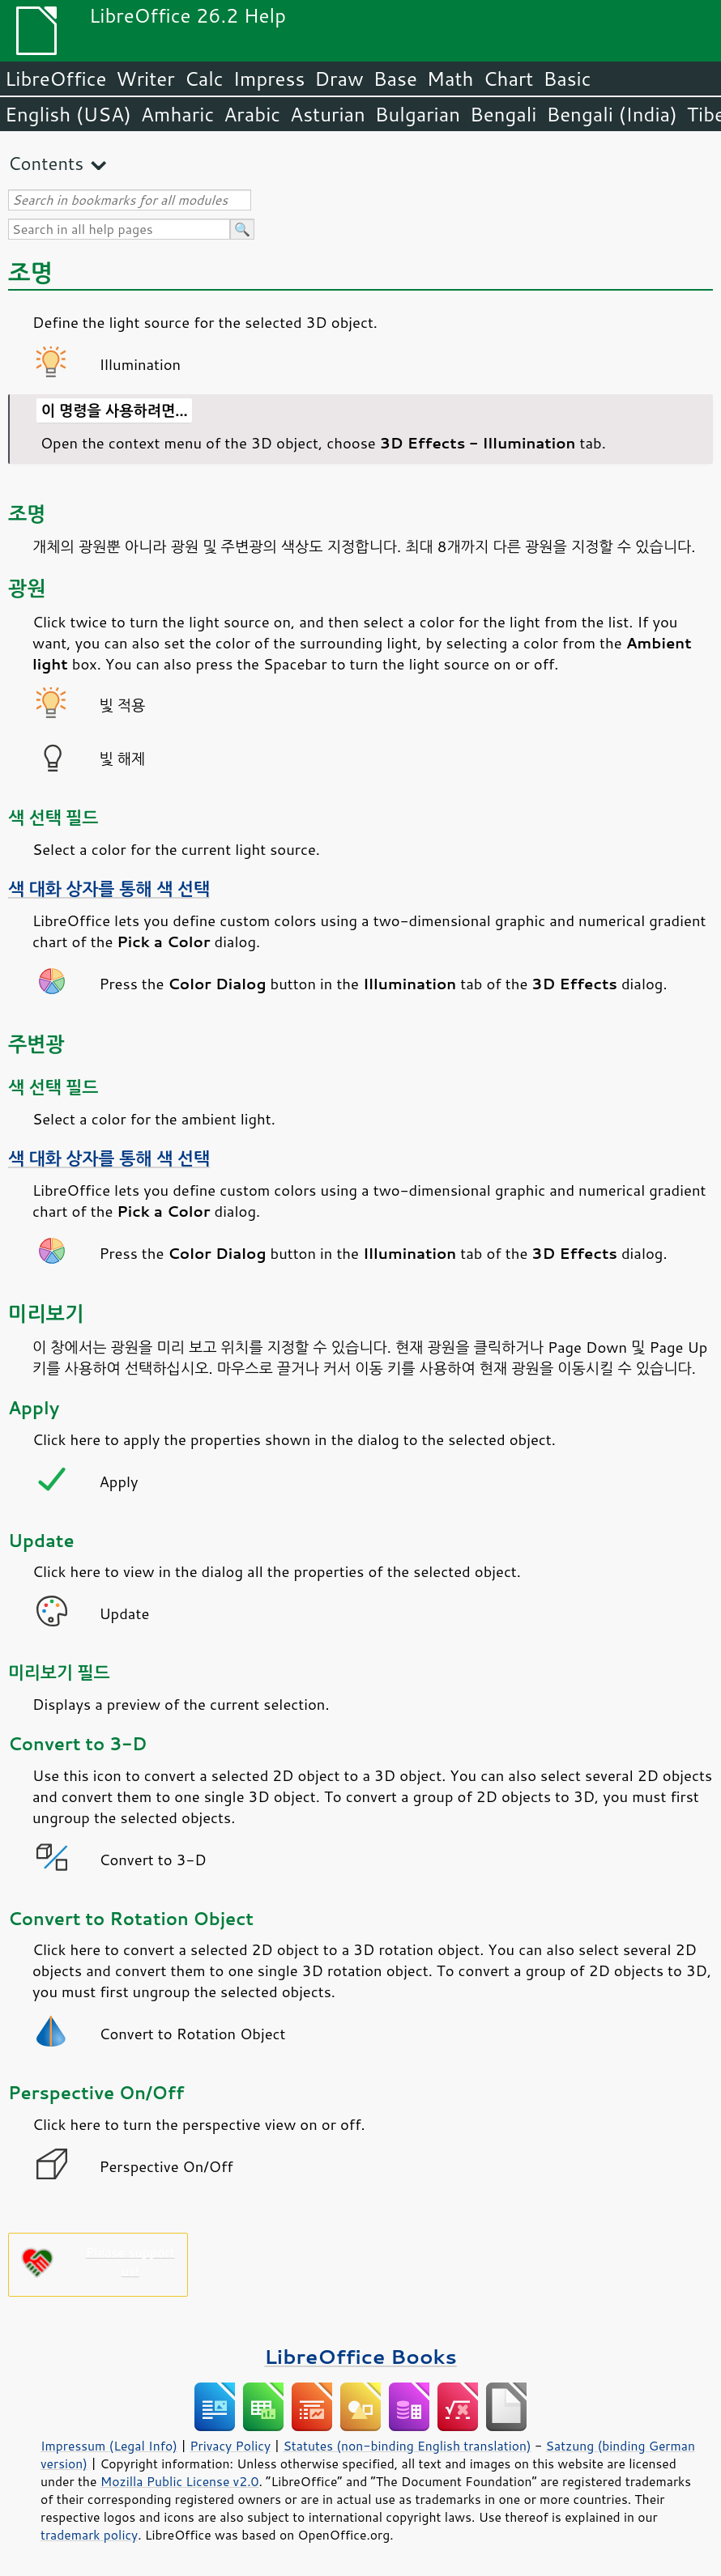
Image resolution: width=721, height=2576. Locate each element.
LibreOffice (55, 78)
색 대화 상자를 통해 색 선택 (109, 889)
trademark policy (89, 2535)
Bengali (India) (612, 114)
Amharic (177, 114)
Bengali (503, 114)
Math (450, 78)
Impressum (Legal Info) (109, 2446)
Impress (269, 78)
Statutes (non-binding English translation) (407, 2446)
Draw (338, 78)
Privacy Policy (230, 2446)
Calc (204, 78)
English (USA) (68, 114)
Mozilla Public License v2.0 (179, 2481)
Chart (508, 78)
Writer (145, 78)
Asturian (327, 114)
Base (395, 78)
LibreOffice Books (360, 2356)
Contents (45, 163)
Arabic (252, 114)
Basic (567, 78)
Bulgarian (417, 114)
